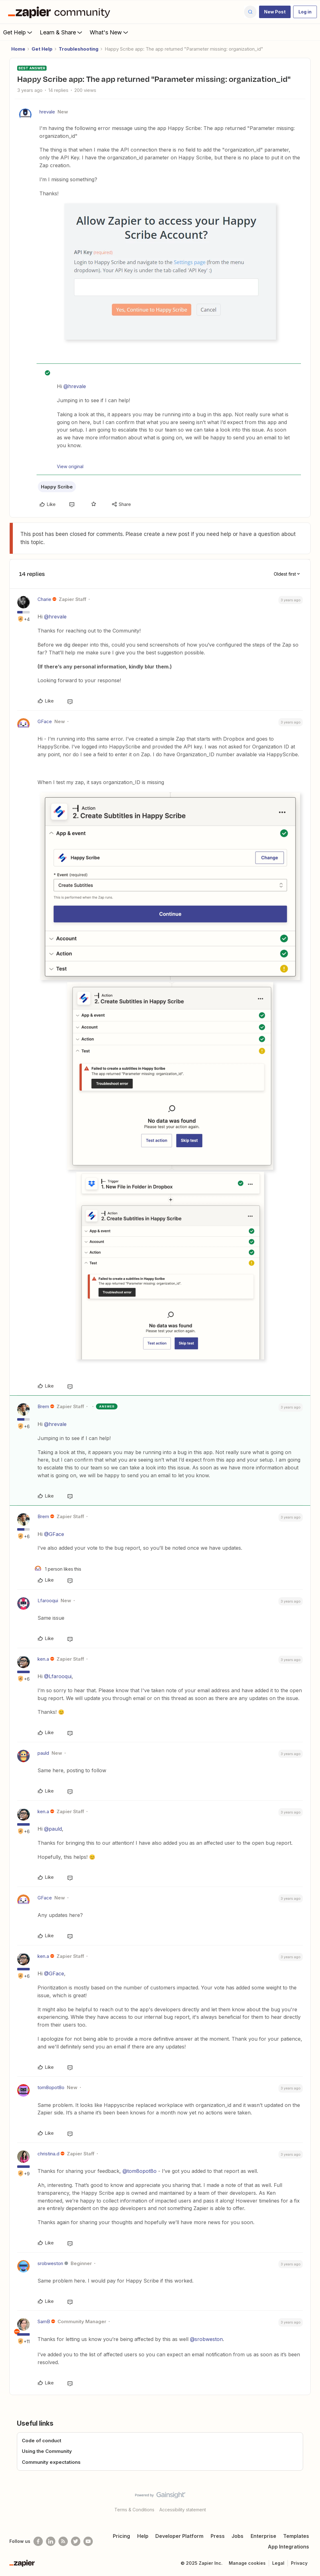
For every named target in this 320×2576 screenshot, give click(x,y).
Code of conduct (41, 2440)
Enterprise (263, 2536)
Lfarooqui (48, 1600)
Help (142, 2536)
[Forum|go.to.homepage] (60, 12)
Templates (296, 2536)
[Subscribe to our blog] (63, 2541)
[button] (275, 12)
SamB (44, 2321)
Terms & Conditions (134, 2509)
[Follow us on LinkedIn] (50, 2541)
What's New (109, 32)
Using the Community (47, 2451)
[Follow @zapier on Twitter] (75, 2541)
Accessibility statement (182, 2509)
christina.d (48, 2154)
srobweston (50, 2263)
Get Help (18, 32)
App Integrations (288, 2546)
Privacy (299, 2563)
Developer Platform (179, 2536)
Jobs (237, 2536)
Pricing (121, 2536)
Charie (44, 599)
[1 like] (58, 1569)
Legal (278, 2563)
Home (18, 49)
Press (218, 2536)
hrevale (47, 112)
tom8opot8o (51, 2087)
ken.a (43, 1659)
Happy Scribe (57, 487)
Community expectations (51, 2462)
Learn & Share (61, 32)
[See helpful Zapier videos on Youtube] (88, 2541)
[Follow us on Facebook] (38, 2541)
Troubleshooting (78, 49)
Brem (43, 1406)
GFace (45, 721)
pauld (43, 1753)
